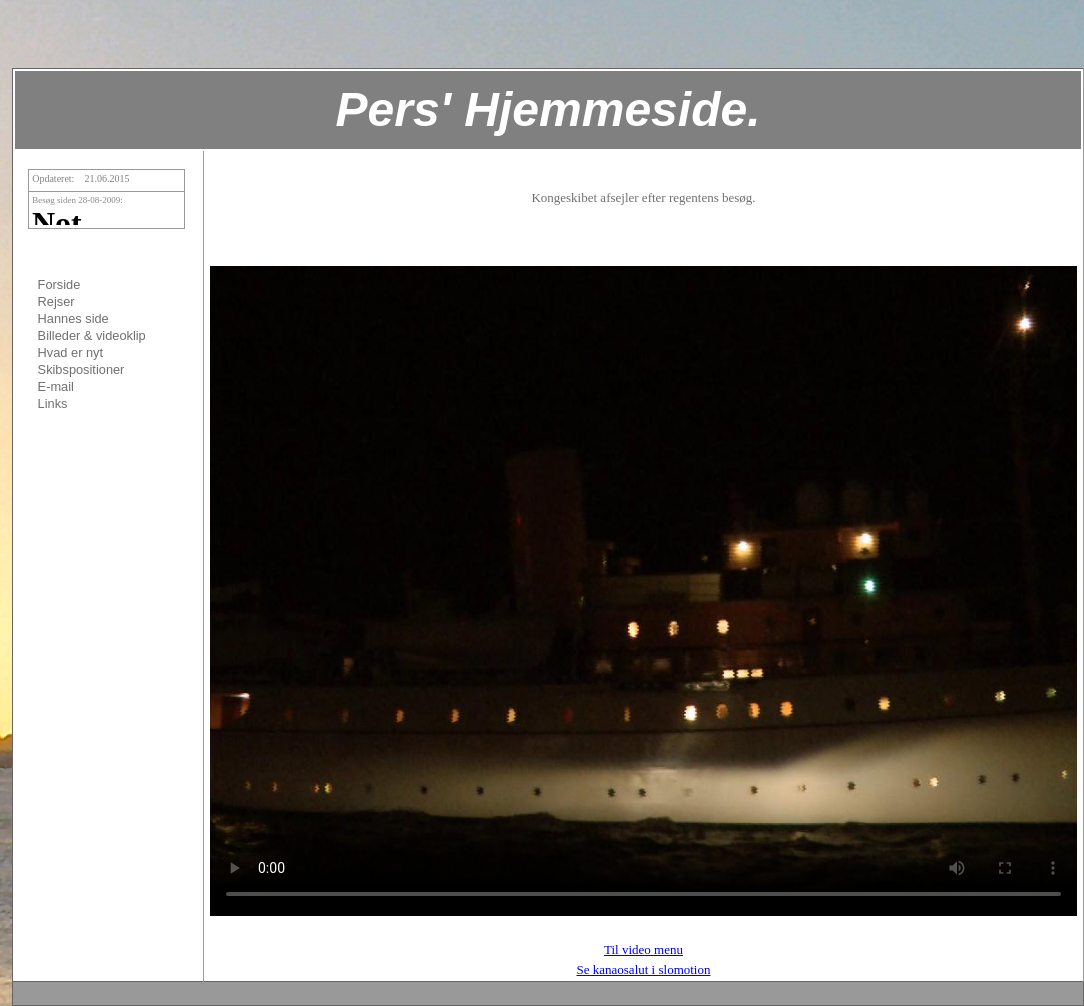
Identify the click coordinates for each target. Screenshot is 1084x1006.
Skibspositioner (81, 369)
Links (53, 403)
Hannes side (73, 318)
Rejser (56, 301)
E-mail (56, 386)
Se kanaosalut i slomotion (644, 969)
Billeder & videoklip (92, 335)
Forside (59, 284)
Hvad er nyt (70, 352)
